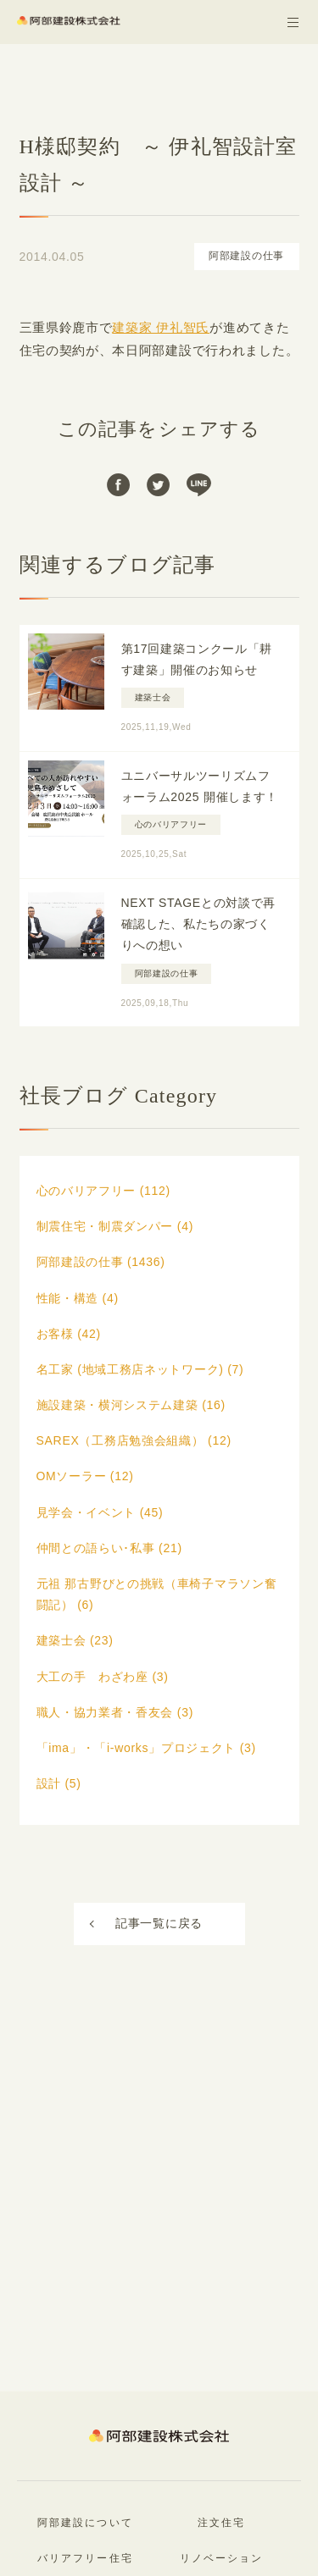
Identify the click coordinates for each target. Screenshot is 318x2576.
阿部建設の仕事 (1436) (100, 1262)
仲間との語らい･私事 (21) (109, 1548)
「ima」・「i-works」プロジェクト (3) (146, 1748)
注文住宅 (221, 2523)
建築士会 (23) (75, 1640)
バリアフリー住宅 (85, 2558)
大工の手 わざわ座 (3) (102, 1676)
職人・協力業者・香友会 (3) (115, 1712)
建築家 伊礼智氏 (160, 327)
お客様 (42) (68, 1334)
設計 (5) (58, 1783)
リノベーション (222, 2558)
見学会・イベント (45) (100, 1512)
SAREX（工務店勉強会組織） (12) (134, 1440)
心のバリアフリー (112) (103, 1190)
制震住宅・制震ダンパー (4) (115, 1226)
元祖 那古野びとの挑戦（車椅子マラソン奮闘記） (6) (156, 1594)
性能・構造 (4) (77, 1298)
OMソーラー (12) (85, 1476)
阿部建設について (85, 2523)
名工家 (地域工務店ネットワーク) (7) (140, 1369)
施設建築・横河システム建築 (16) (131, 1405)
